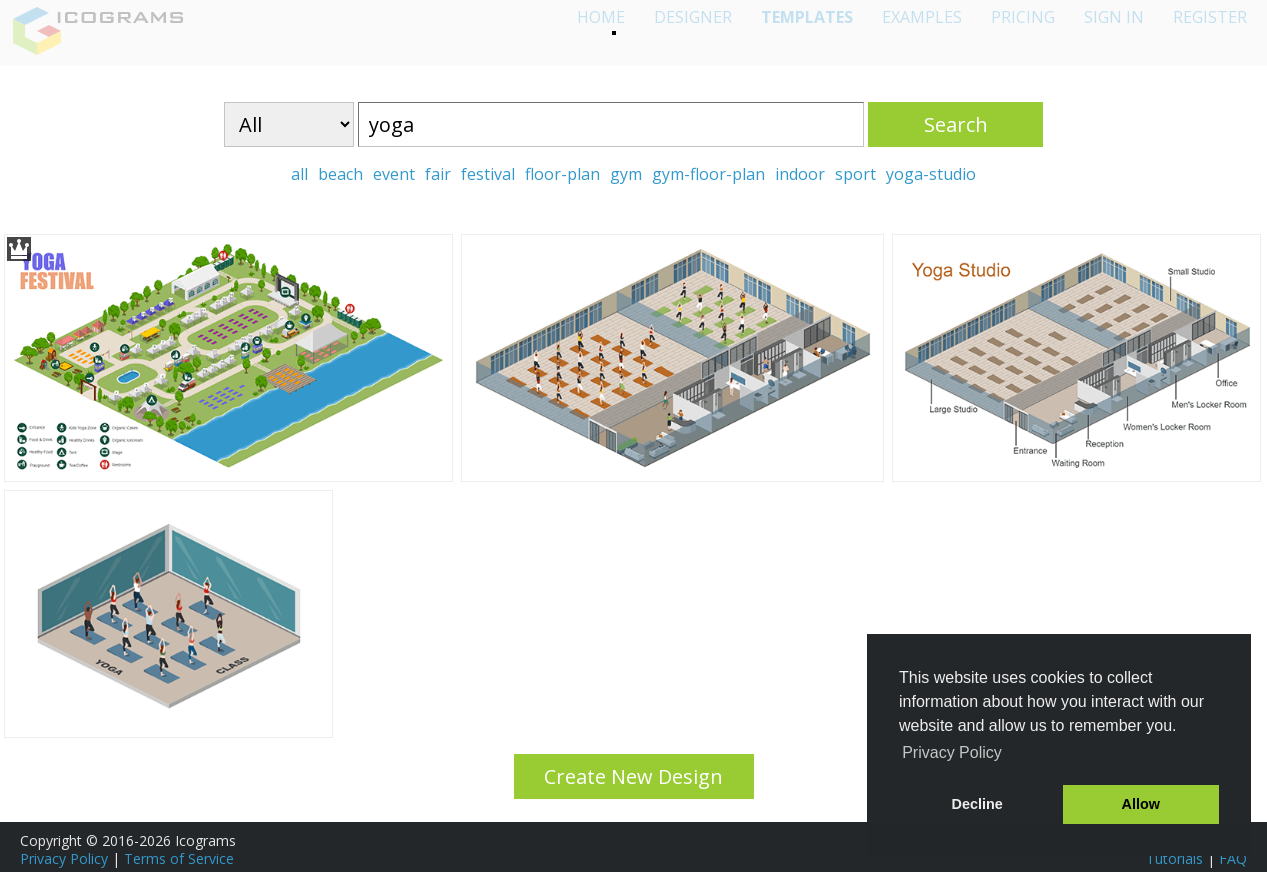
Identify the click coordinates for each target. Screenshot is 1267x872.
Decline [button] (977, 804)
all (299, 174)
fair (438, 174)
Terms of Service (179, 858)
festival (488, 174)
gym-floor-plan (708, 174)
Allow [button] (1141, 804)
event (394, 174)
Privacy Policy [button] (952, 752)
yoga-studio (931, 174)
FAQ (1233, 858)
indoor (800, 174)
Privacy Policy (64, 858)
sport (855, 174)
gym (626, 174)
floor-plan (562, 174)
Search (956, 124)
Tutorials (1174, 858)
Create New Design (633, 776)
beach (340, 174)
